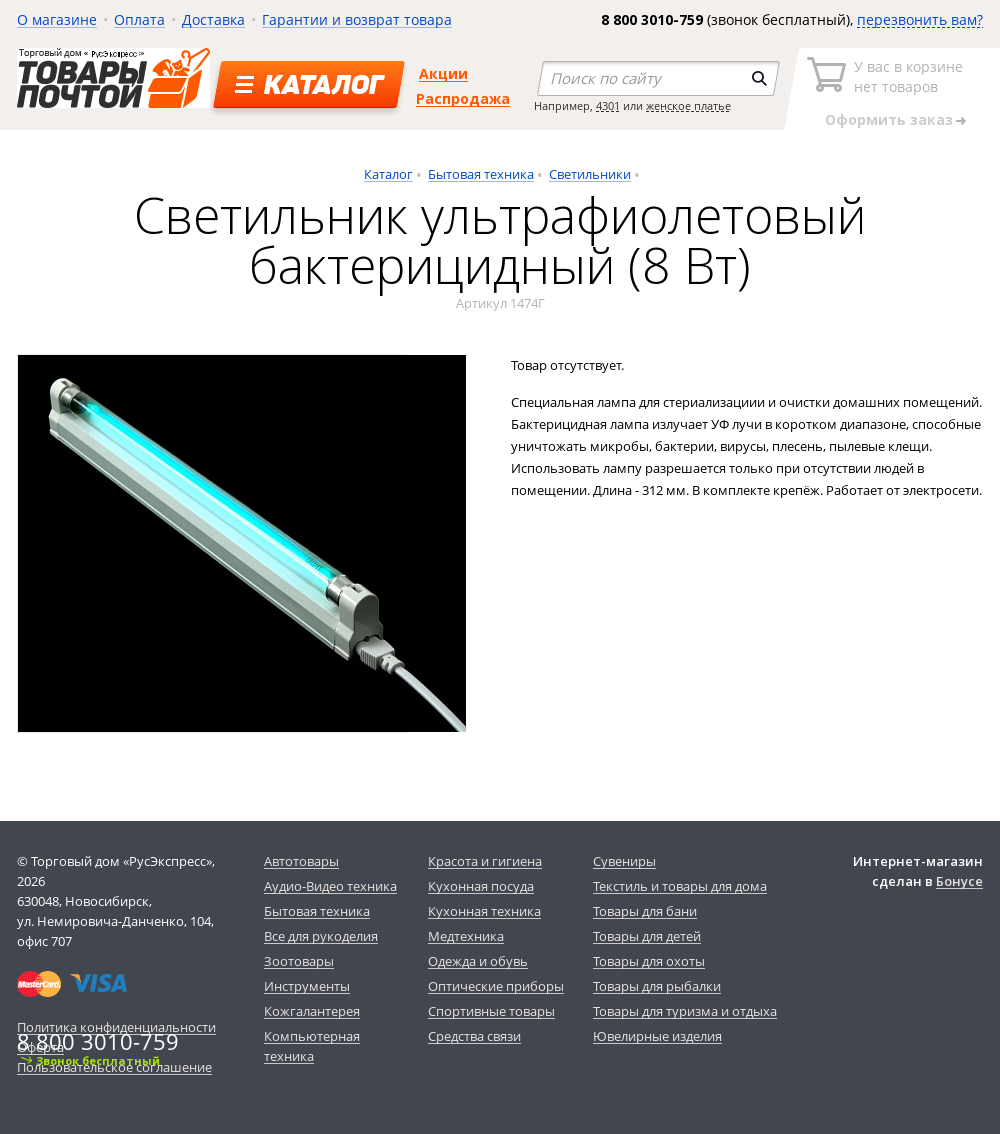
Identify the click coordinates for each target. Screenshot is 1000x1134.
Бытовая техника (481, 174)
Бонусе (959, 881)
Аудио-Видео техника (330, 886)
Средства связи (474, 1036)
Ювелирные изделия (657, 1036)
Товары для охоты (649, 961)
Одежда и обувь (478, 961)
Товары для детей (647, 936)
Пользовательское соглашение (114, 1067)
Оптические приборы (496, 986)
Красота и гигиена (485, 861)
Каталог (388, 174)
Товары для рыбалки (657, 986)
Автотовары (301, 861)
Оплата (139, 19)
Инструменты (307, 986)
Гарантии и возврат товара (357, 19)
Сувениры (624, 861)
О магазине (57, 19)
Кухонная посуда (481, 886)
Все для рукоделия (321, 936)
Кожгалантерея (312, 1011)
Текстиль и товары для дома (680, 886)
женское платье (688, 105)
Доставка (213, 19)
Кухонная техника (484, 911)
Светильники (590, 174)
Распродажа (463, 98)
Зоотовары (299, 961)
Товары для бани (645, 911)
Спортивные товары (491, 1011)
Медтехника (466, 936)
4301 (608, 105)
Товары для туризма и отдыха (685, 1011)
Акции (443, 73)
